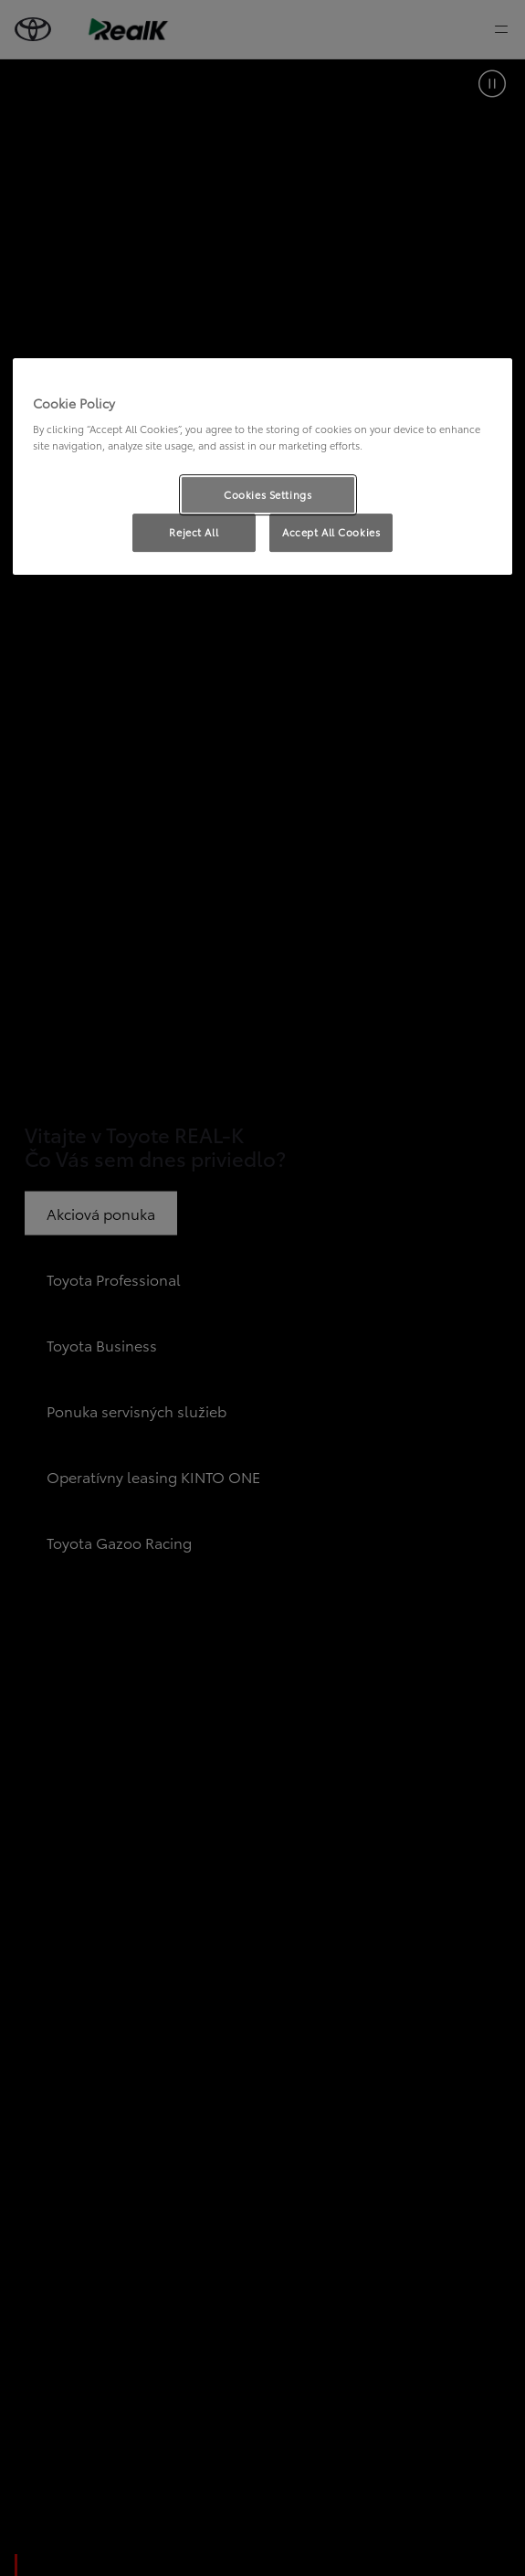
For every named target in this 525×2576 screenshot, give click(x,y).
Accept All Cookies (331, 532)
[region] (262, 467)
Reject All (193, 532)
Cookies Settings (267, 494)
